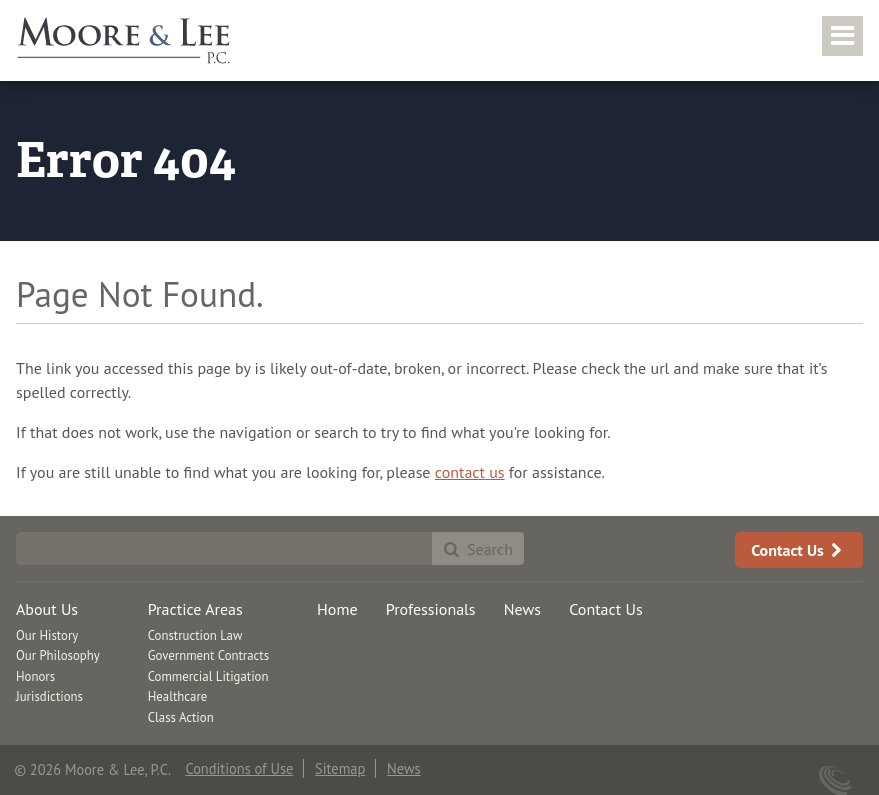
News (522, 609)
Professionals (431, 609)
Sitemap (340, 768)
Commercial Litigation (208, 676)
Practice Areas (195, 609)
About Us (47, 609)
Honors (35, 676)
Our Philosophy (58, 655)
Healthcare (178, 696)
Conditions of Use (239, 768)
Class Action (181, 717)
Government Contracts (208, 655)
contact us (470, 472)
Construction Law (195, 635)
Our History (47, 635)
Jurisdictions (49, 696)
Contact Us (799, 550)
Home (337, 609)
